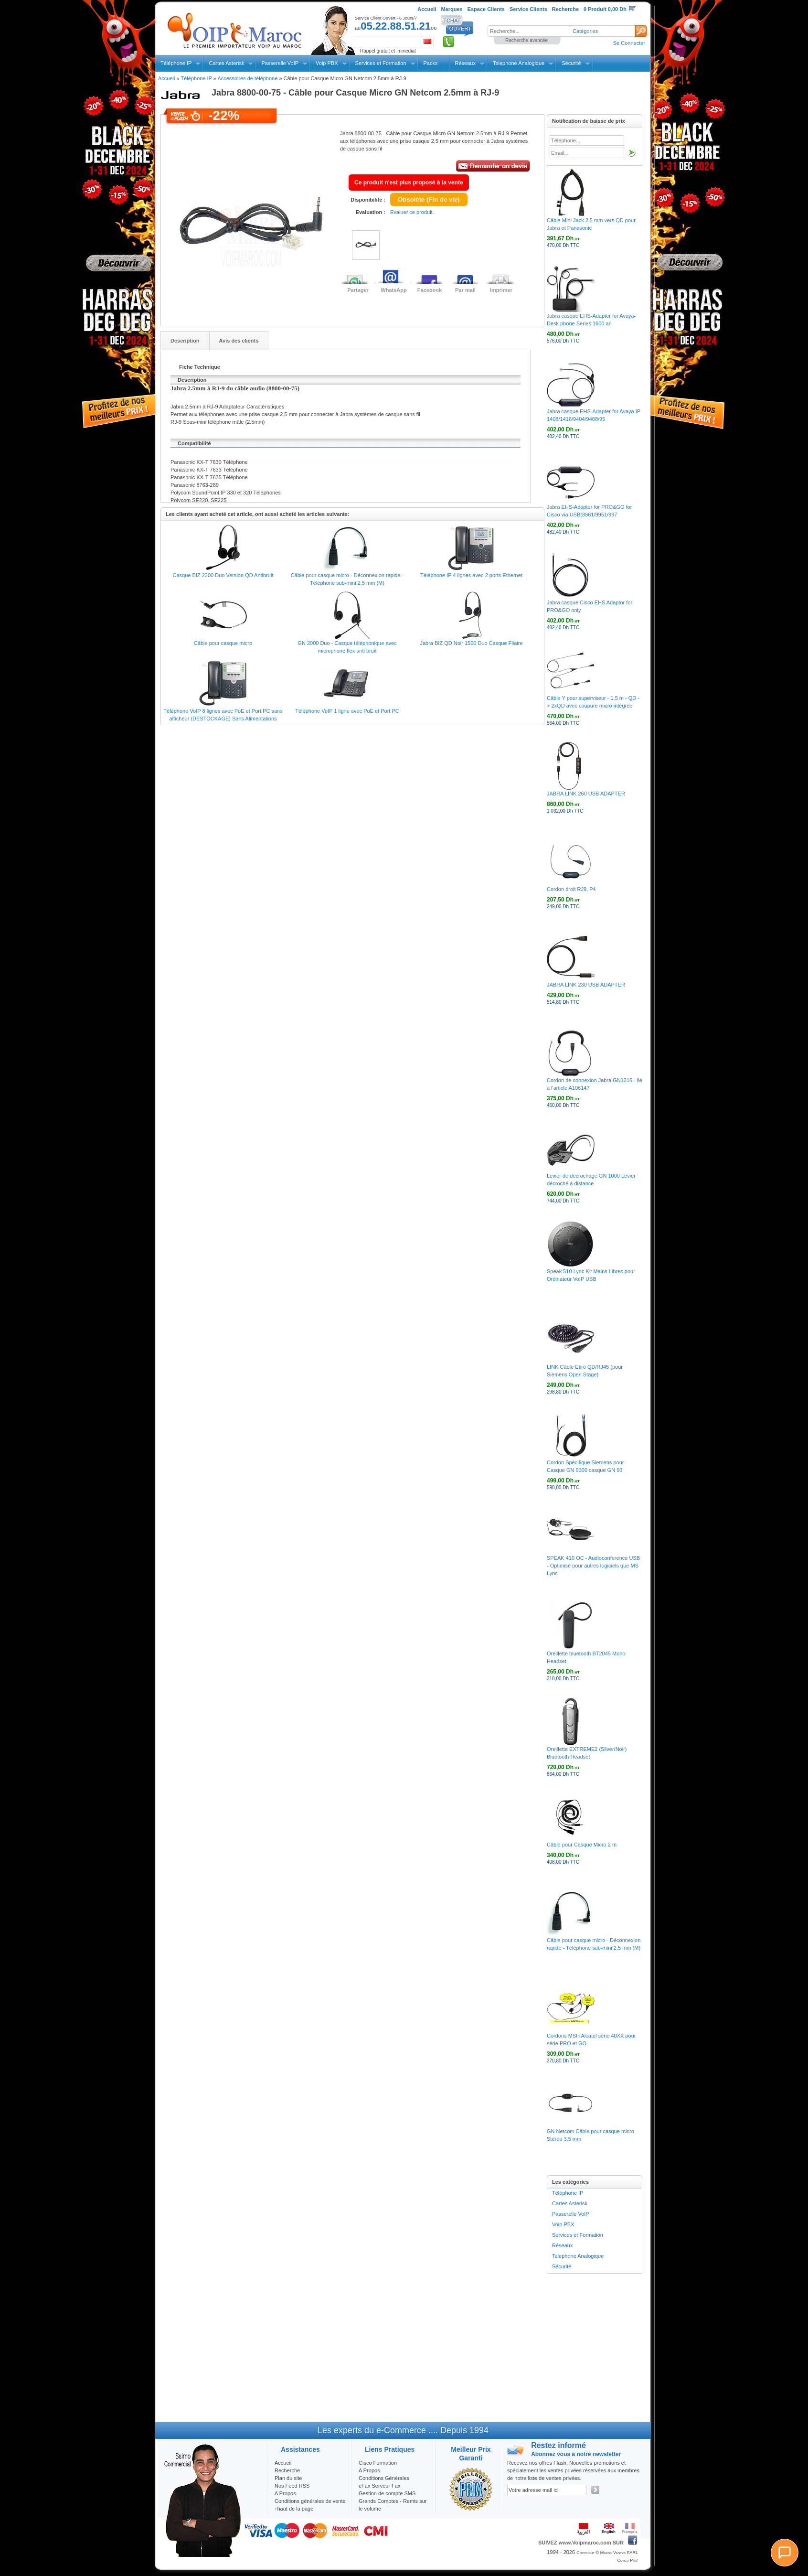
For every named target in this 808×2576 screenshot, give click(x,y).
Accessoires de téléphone (247, 78)
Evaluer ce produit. (412, 212)
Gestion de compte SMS (387, 2493)
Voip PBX (327, 63)
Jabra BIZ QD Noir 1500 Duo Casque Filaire (471, 643)
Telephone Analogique (518, 63)
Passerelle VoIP (279, 63)
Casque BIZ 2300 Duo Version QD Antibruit (223, 575)
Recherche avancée (526, 40)
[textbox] (529, 31)
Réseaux (465, 63)
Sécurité (571, 63)
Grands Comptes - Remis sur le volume (392, 2505)
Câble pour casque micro (223, 643)
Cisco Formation (378, 2463)
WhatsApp (393, 290)
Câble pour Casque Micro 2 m (582, 1844)
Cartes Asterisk (226, 63)
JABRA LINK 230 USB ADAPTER (586, 984)
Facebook (429, 290)
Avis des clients (239, 340)
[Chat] (784, 2552)
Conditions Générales (384, 2478)
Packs (431, 63)
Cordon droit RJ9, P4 (571, 889)
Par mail (465, 290)
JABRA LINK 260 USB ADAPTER (586, 793)
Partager (358, 290)
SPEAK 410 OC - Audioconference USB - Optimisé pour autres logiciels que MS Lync (593, 1565)
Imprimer (501, 290)
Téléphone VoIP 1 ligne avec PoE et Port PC (347, 711)
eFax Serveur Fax (379, 2486)
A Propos (369, 2470)
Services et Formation (380, 63)
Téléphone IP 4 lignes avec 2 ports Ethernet (471, 575)
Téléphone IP (175, 63)
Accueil (166, 78)
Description (185, 340)
